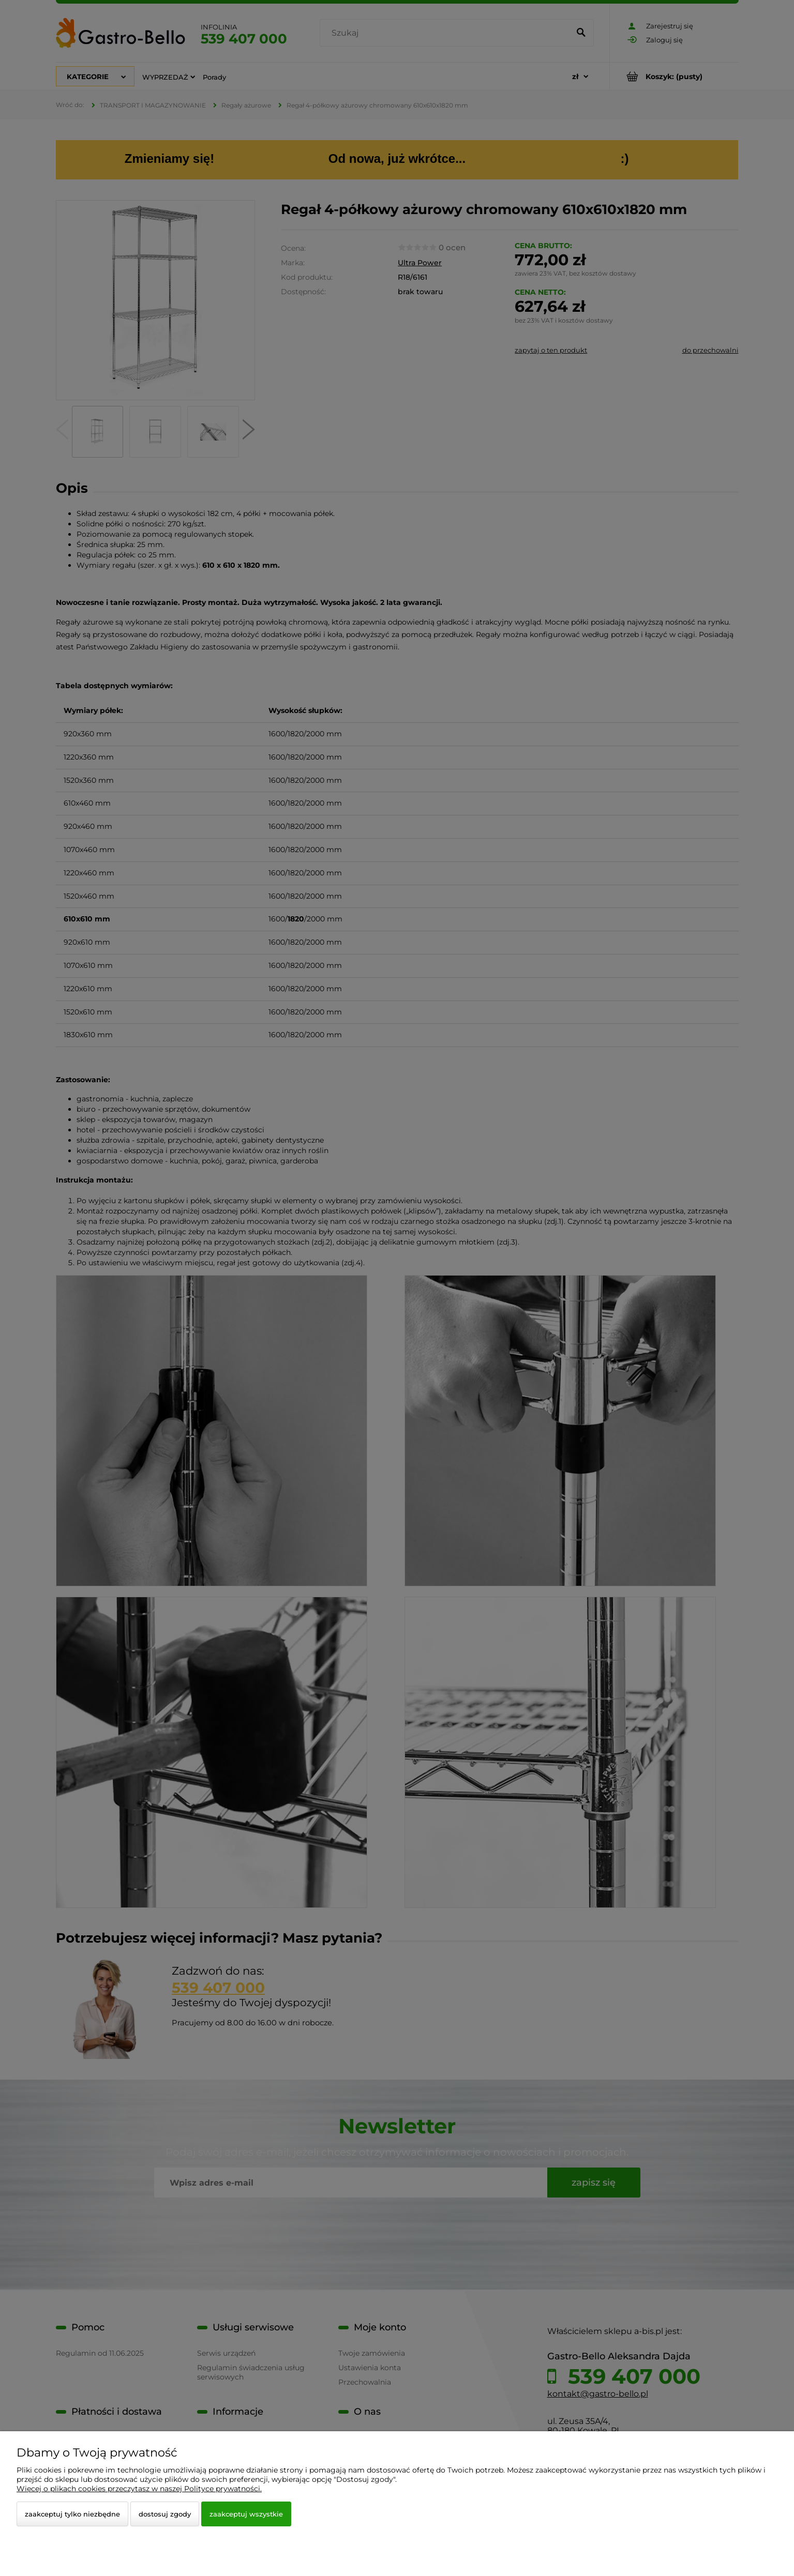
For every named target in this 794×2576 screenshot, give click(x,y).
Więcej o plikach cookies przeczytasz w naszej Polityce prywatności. (139, 2488)
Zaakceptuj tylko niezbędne (72, 2514)
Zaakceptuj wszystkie (246, 2514)
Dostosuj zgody (165, 2514)
